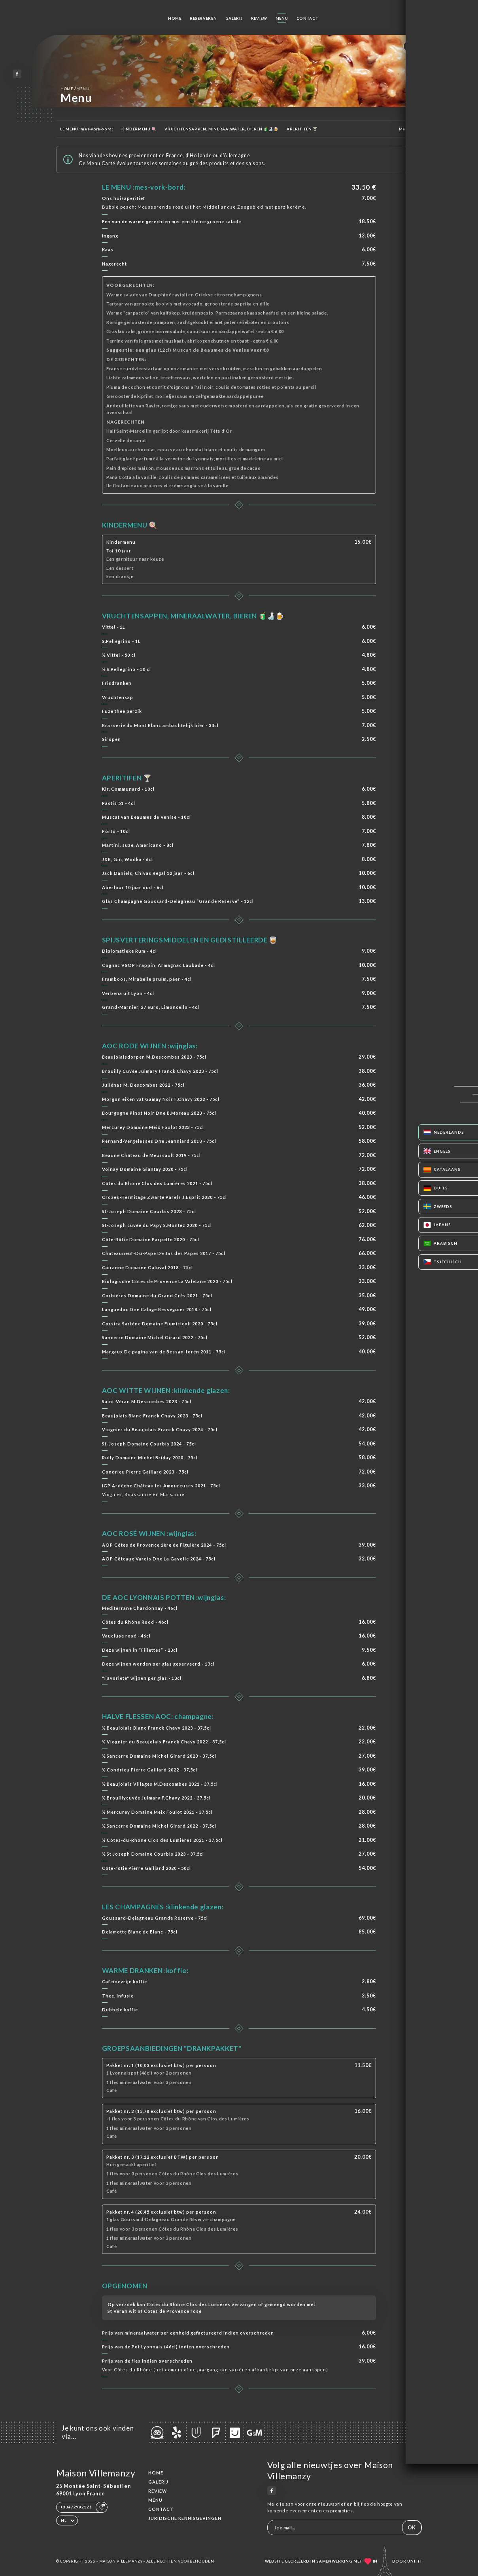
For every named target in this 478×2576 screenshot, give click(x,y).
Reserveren (203, 18)
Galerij (234, 18)
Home (174, 18)
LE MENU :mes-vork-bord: (86, 129)
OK (412, 2528)
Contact (308, 18)
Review (259, 18)
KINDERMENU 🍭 (139, 129)
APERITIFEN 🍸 (302, 129)
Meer (407, 129)
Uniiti (414, 2561)
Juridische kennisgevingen (184, 2518)
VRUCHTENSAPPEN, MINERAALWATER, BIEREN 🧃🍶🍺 (221, 129)
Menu (282, 18)
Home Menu (75, 88)
